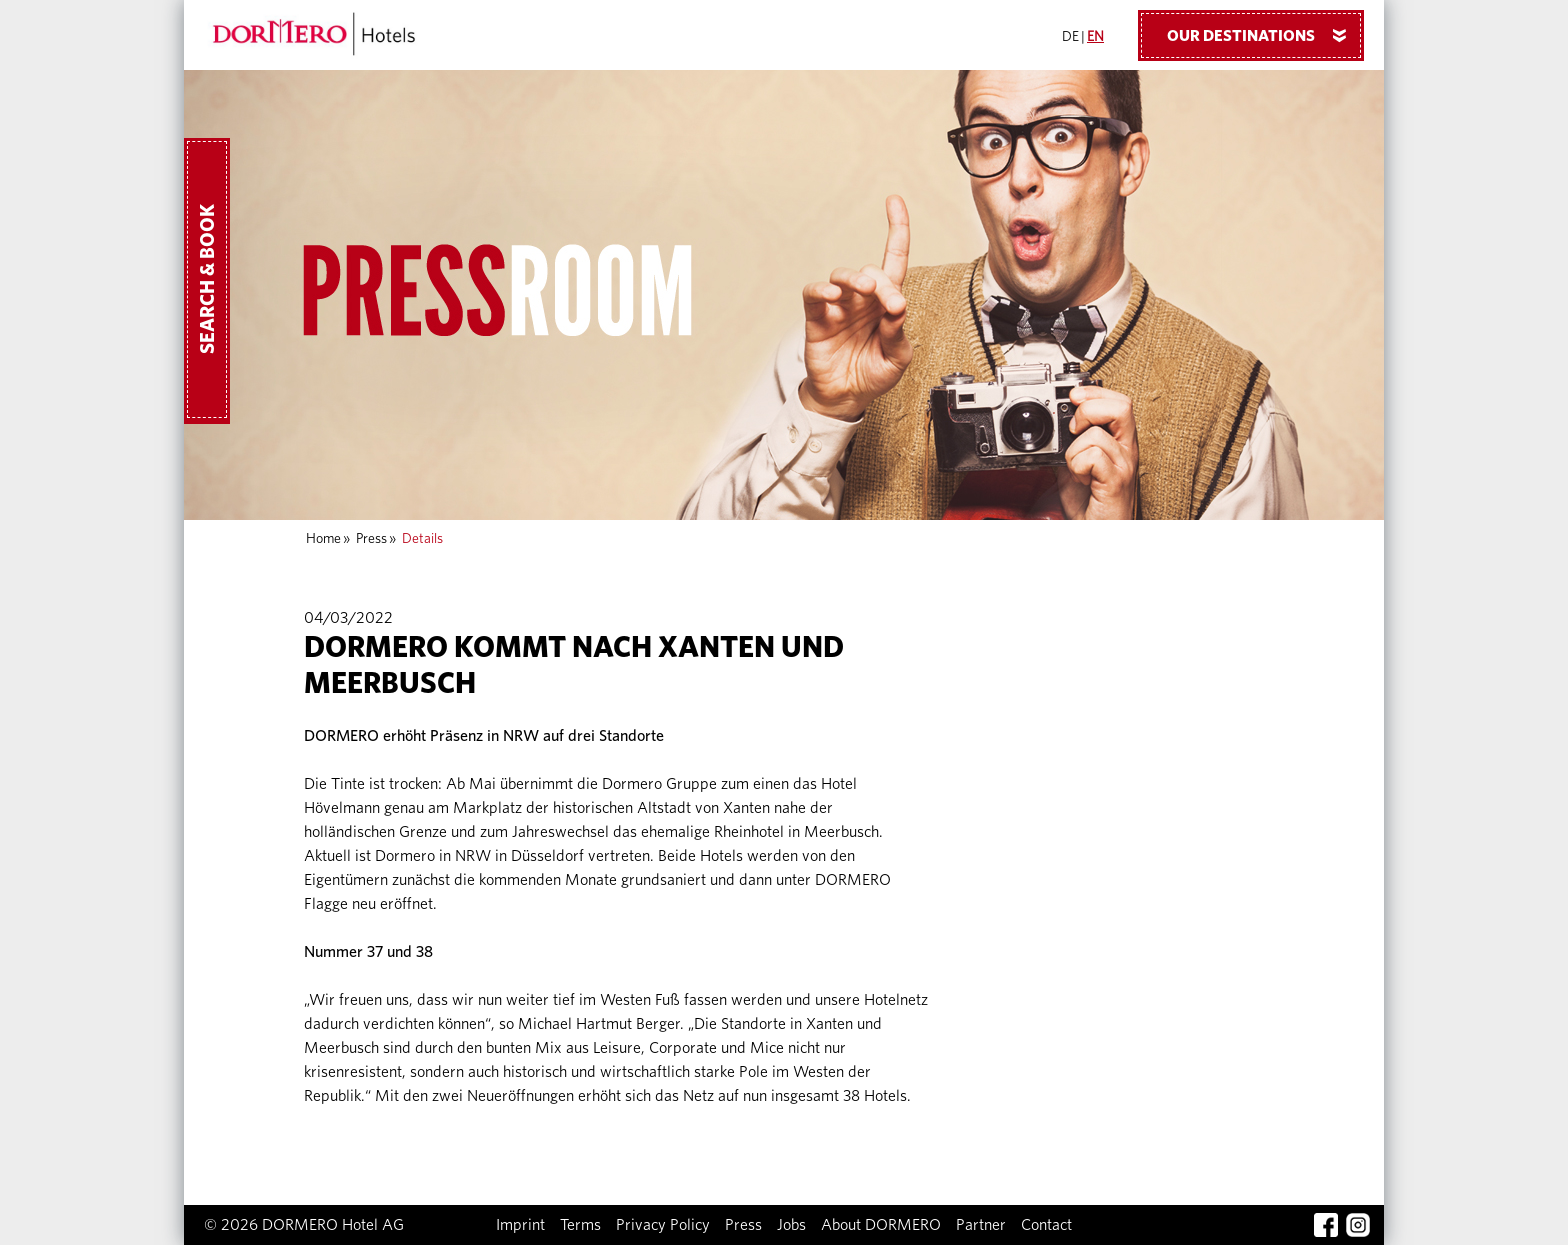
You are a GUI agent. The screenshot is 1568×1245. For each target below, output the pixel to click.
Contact (1046, 1225)
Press (371, 539)
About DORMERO (881, 1225)
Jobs (791, 1225)
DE (1070, 37)
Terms (580, 1225)
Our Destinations (1264, 35)
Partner (981, 1225)
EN (1095, 37)
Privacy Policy (663, 1225)
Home (323, 539)
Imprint (520, 1225)
